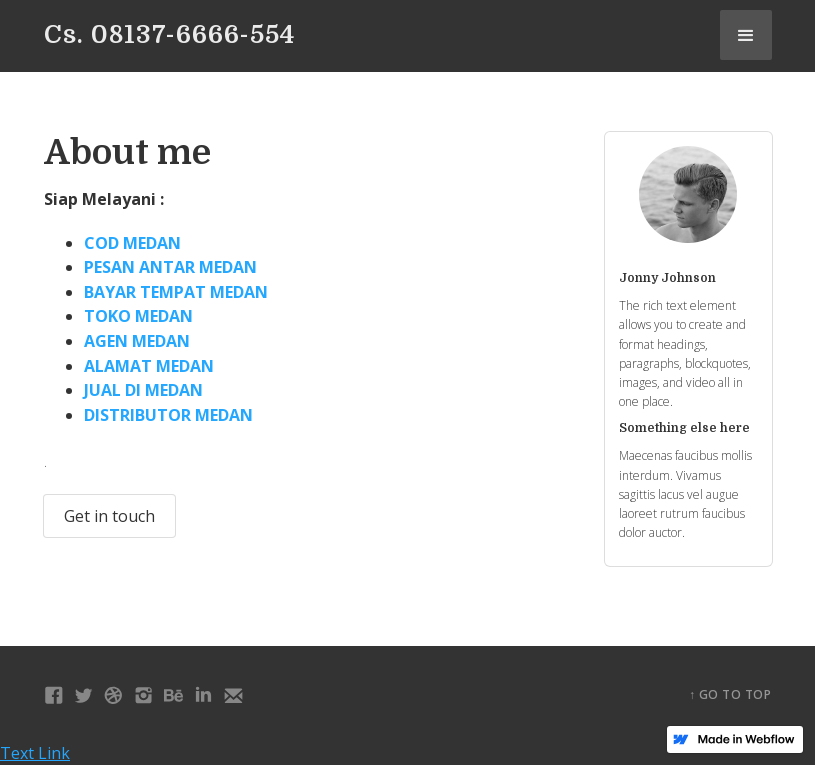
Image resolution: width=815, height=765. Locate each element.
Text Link (35, 753)
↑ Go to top (730, 694)
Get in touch (109, 516)
